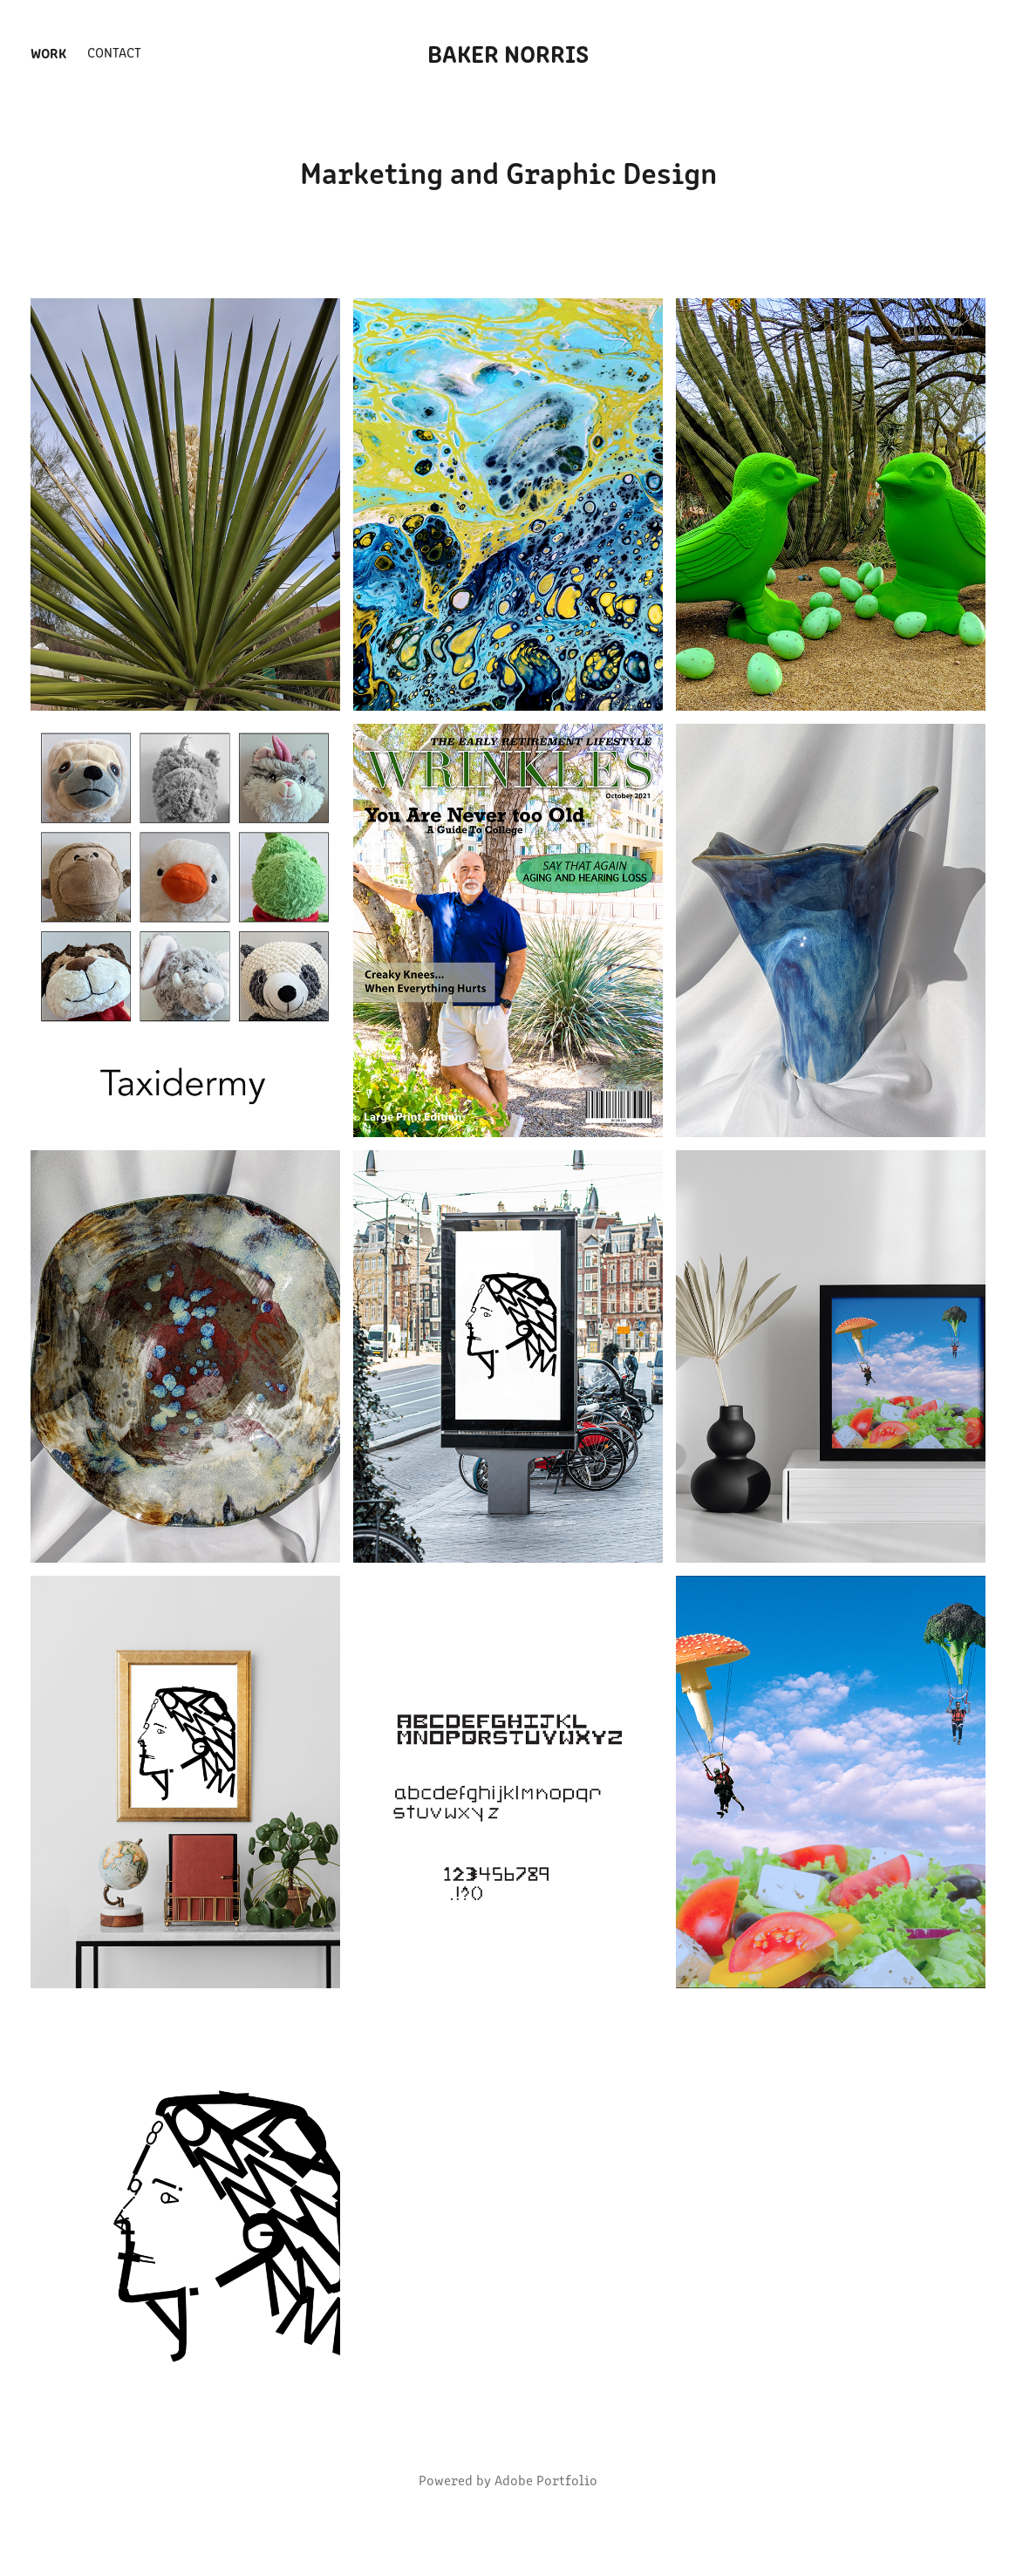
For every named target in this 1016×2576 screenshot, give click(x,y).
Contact (114, 52)
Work (48, 52)
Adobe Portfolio (545, 2479)
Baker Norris (508, 52)
